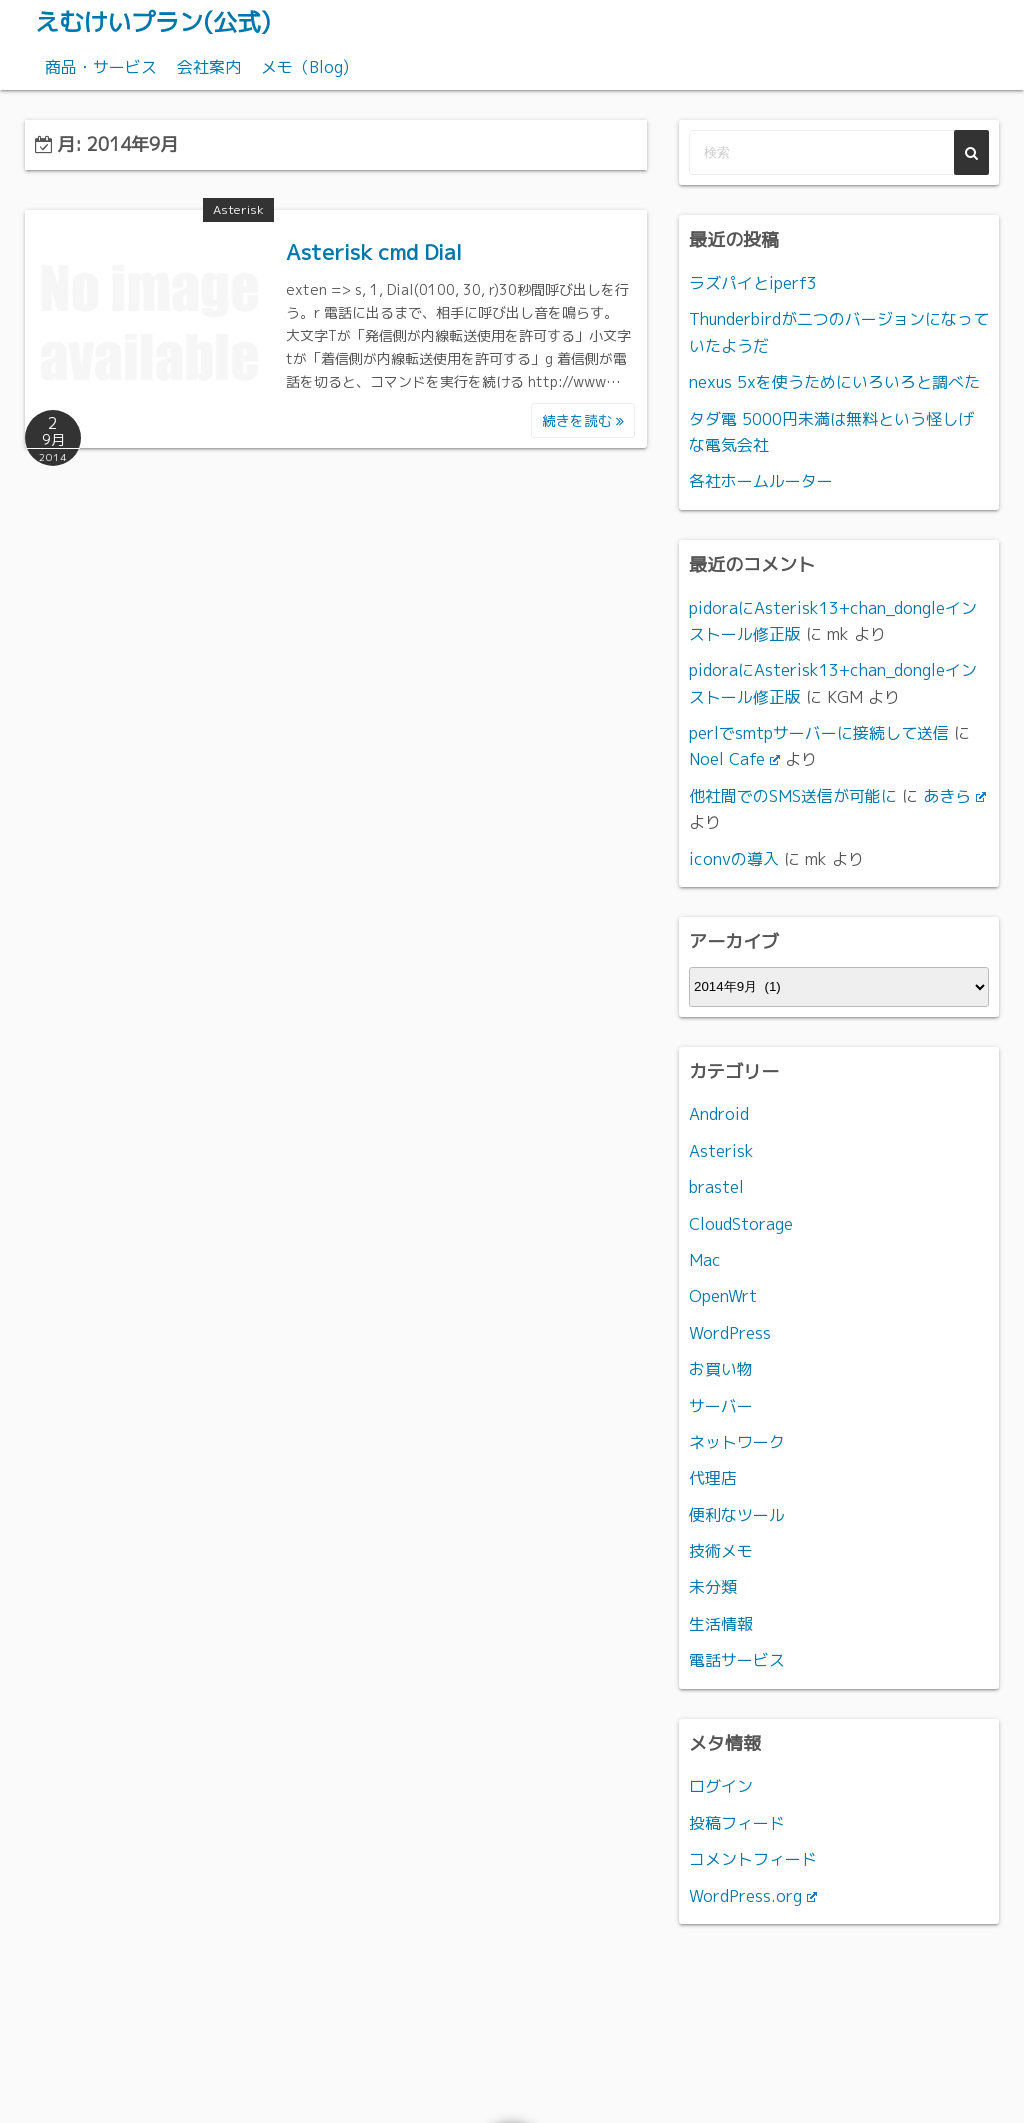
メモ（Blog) (305, 67)
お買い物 (721, 1369)
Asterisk (238, 209)
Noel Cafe (734, 759)
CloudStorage (741, 1224)
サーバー (721, 1406)
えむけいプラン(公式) (152, 22)
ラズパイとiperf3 (753, 283)
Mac (705, 1260)
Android (719, 1114)
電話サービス (737, 1660)
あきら (954, 796)
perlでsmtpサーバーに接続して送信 (819, 733)
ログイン (721, 1786)
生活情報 (721, 1624)
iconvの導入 (734, 859)
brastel (716, 1187)
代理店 (713, 1478)
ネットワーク (737, 1442)
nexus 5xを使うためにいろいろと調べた (834, 382)
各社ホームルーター (761, 481)
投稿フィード (737, 1823)
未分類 (713, 1587)
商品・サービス (101, 67)
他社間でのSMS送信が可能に (793, 796)
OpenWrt (723, 1296)
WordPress (730, 1333)
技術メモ (721, 1551)
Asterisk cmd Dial (374, 252)
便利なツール (737, 1515)
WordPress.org (753, 1896)
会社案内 (209, 67)
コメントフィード (753, 1859)
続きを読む (583, 420)
